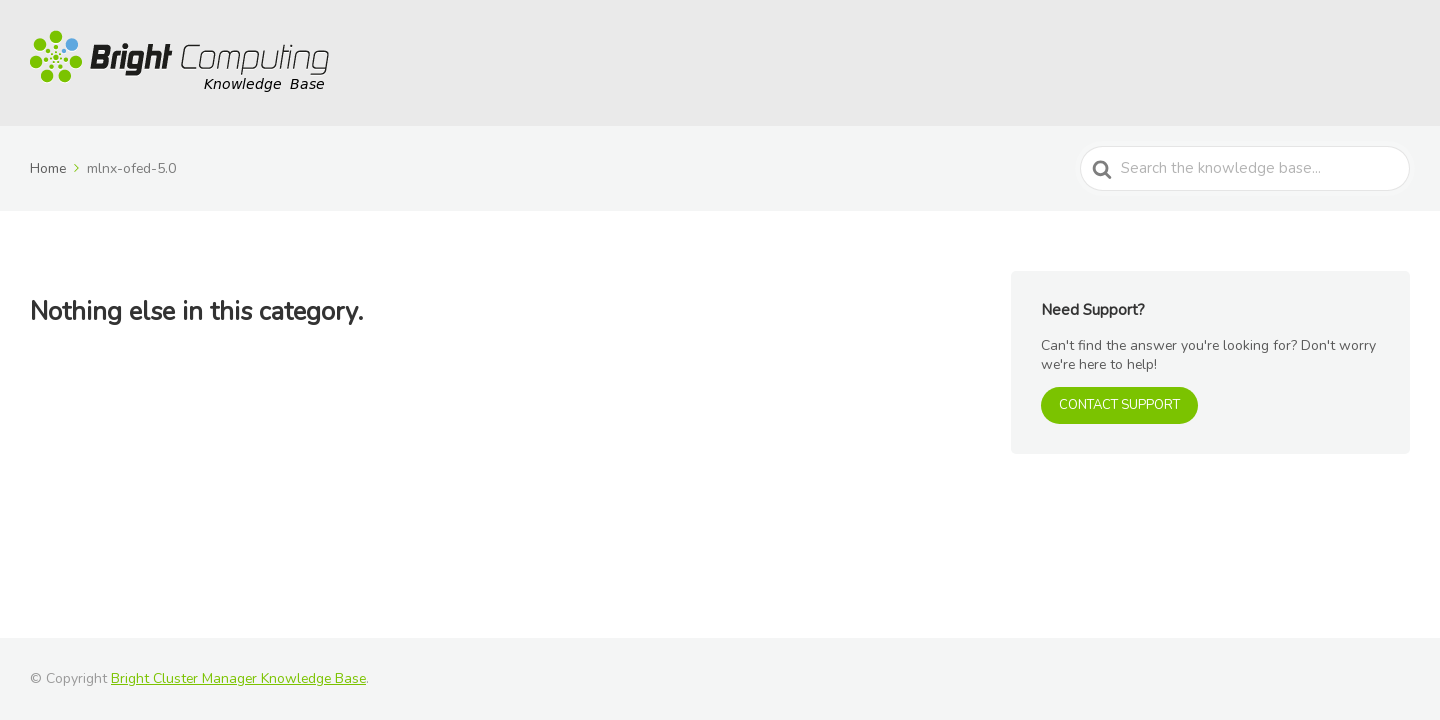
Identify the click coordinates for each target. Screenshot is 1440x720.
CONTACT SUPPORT (1119, 405)
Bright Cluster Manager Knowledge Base (238, 678)
